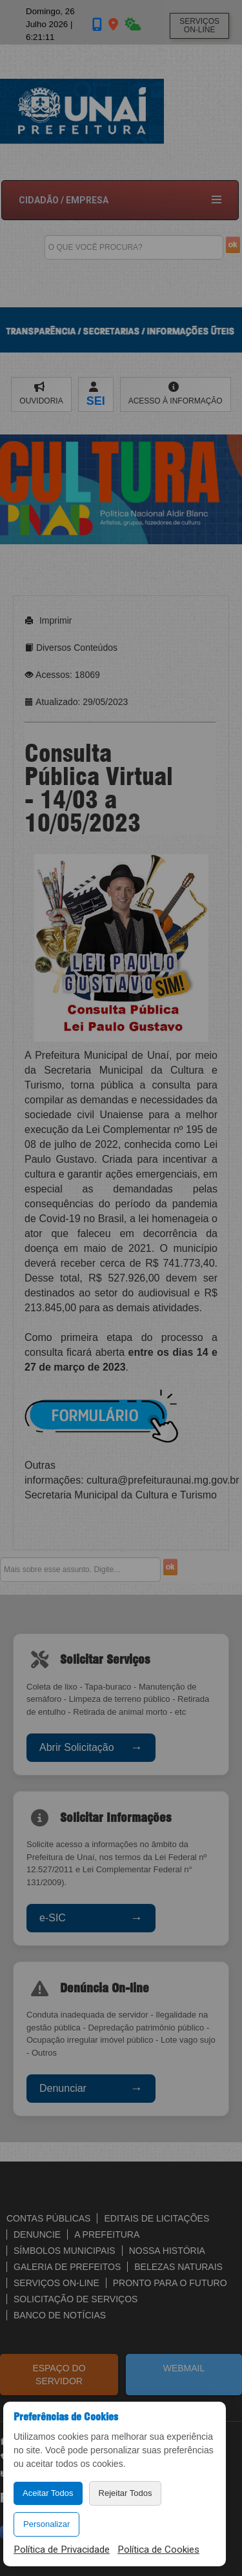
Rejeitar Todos (125, 2493)
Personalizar (46, 2524)
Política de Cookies (158, 2549)
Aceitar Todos (48, 2493)
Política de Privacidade (62, 2549)
